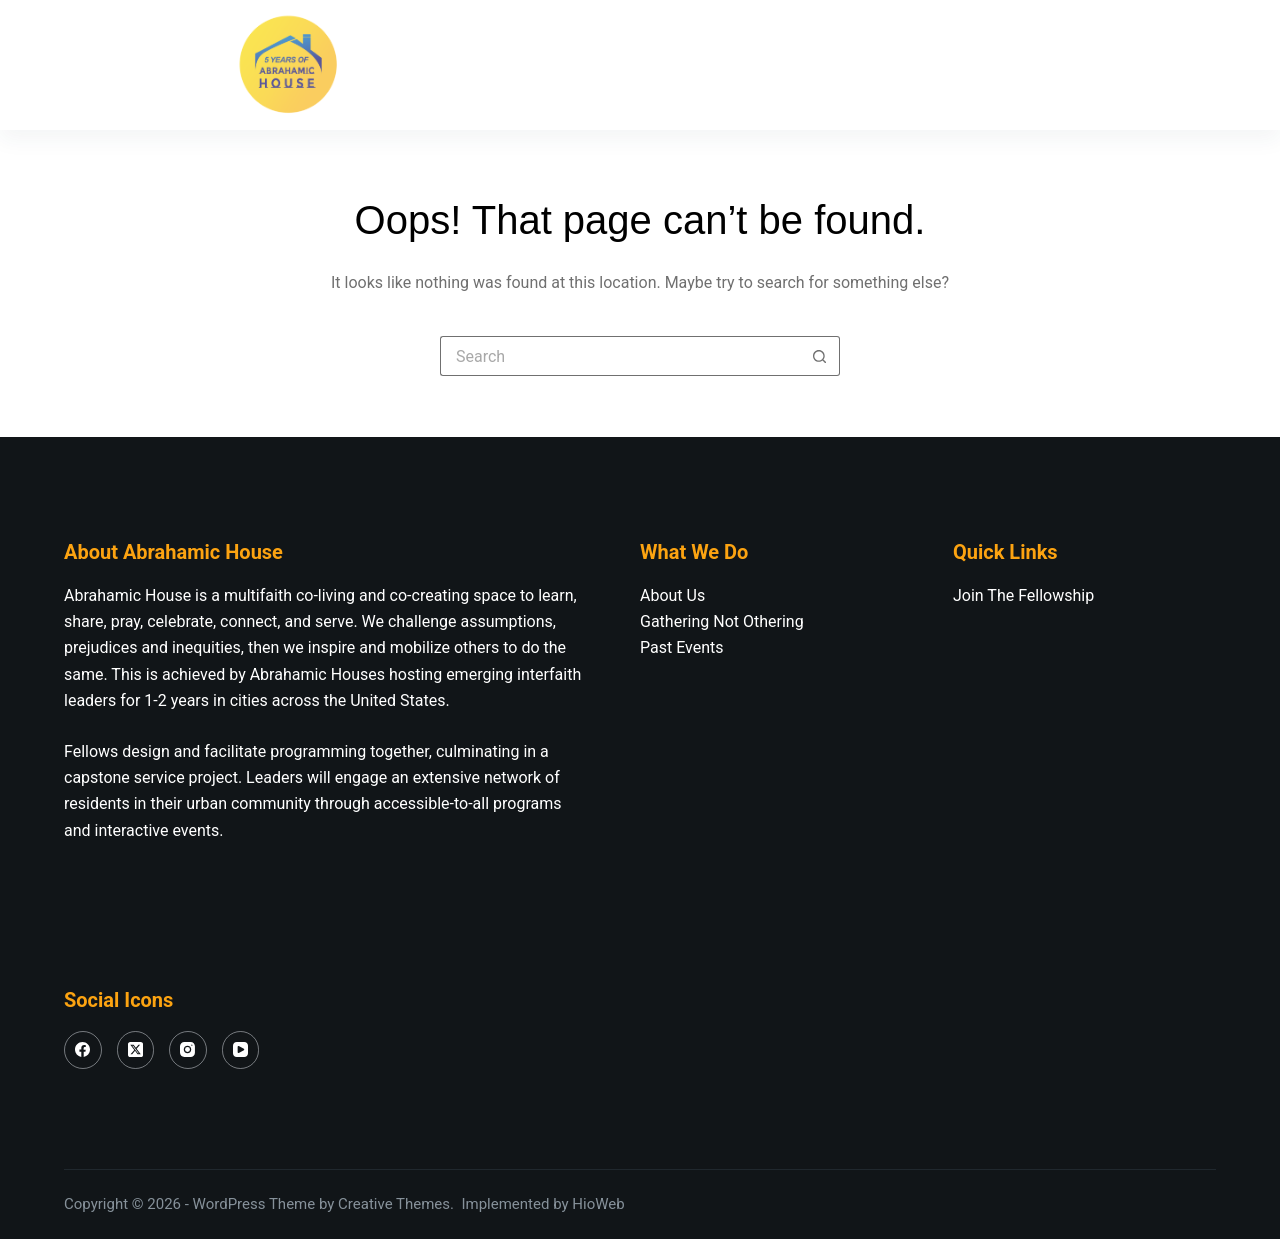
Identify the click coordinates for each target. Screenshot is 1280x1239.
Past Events (682, 647)
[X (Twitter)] (119, 65)
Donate (1136, 64)
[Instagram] (164, 65)
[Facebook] (74, 65)
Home (394, 64)
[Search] (1205, 65)
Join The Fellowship (707, 65)
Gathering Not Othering (722, 621)
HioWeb (598, 1204)
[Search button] (820, 356)
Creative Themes (394, 1204)
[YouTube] (209, 65)
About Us (522, 65)
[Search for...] (620, 356)
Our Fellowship (912, 65)
